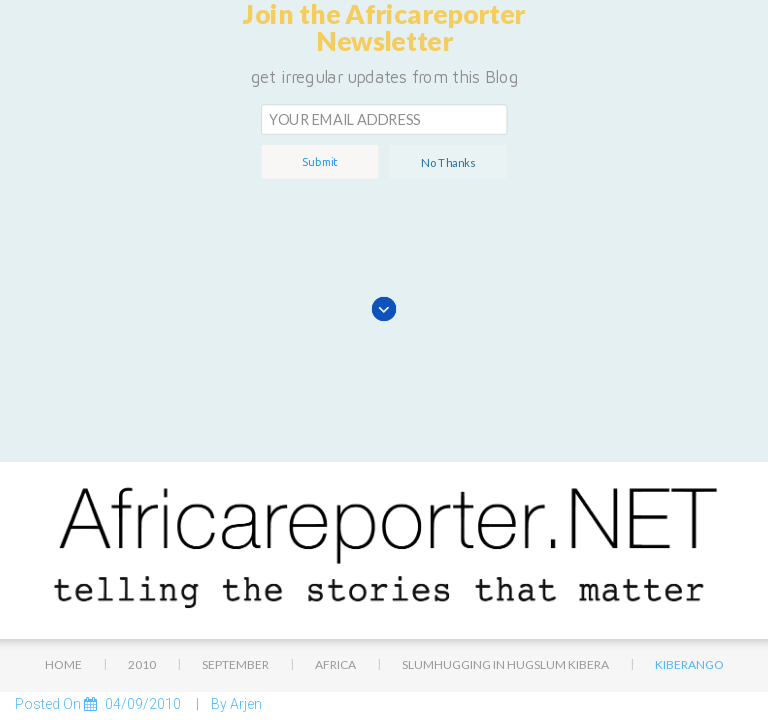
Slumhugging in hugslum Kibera (505, 480)
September (235, 480)
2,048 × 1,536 (150, 653)
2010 (142, 480)
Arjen (246, 520)
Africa (335, 480)
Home (63, 480)
